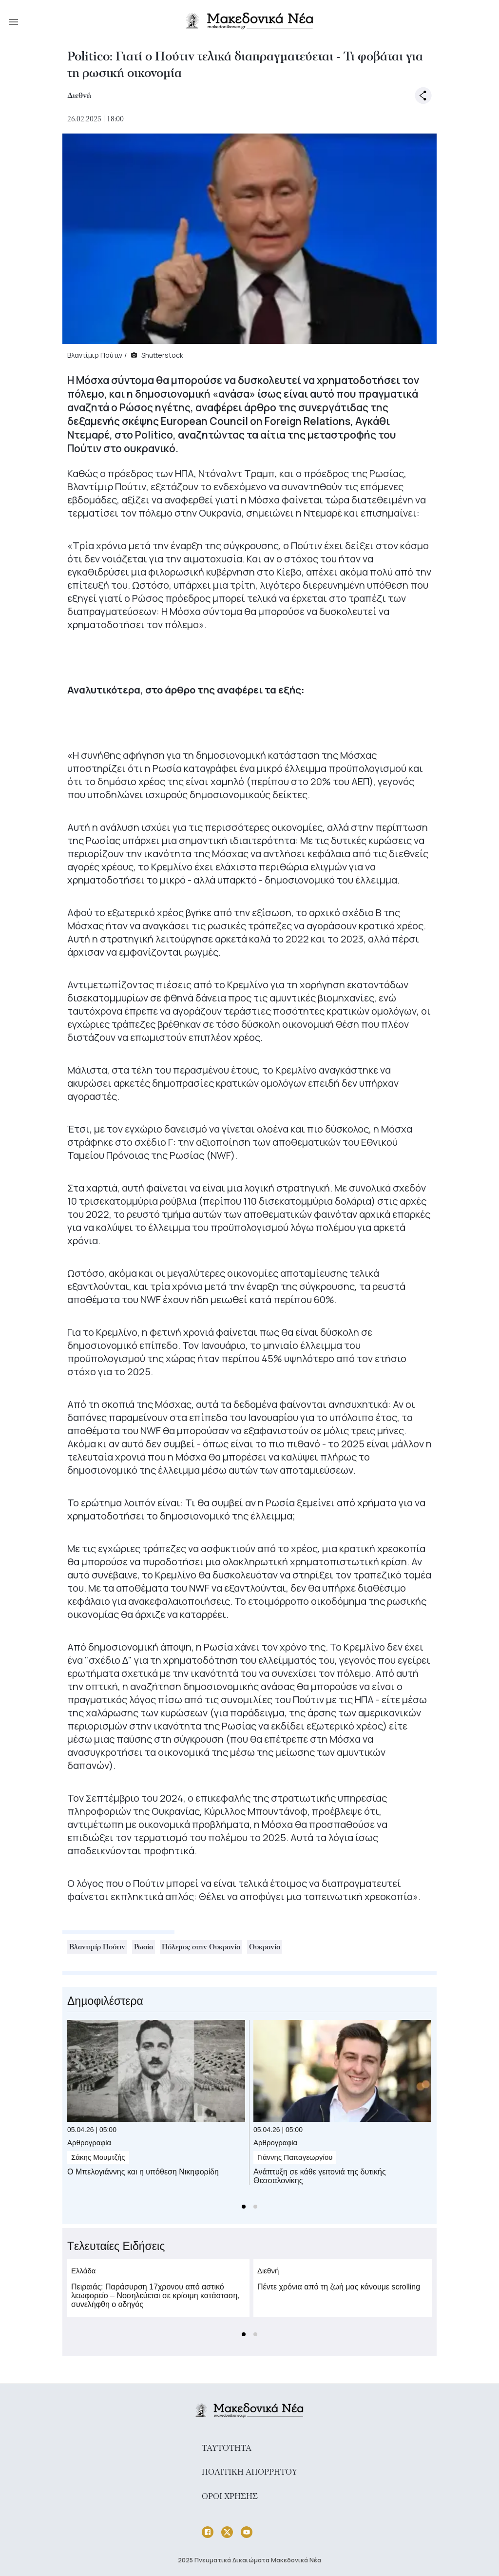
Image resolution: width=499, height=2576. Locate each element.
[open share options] (423, 95)
